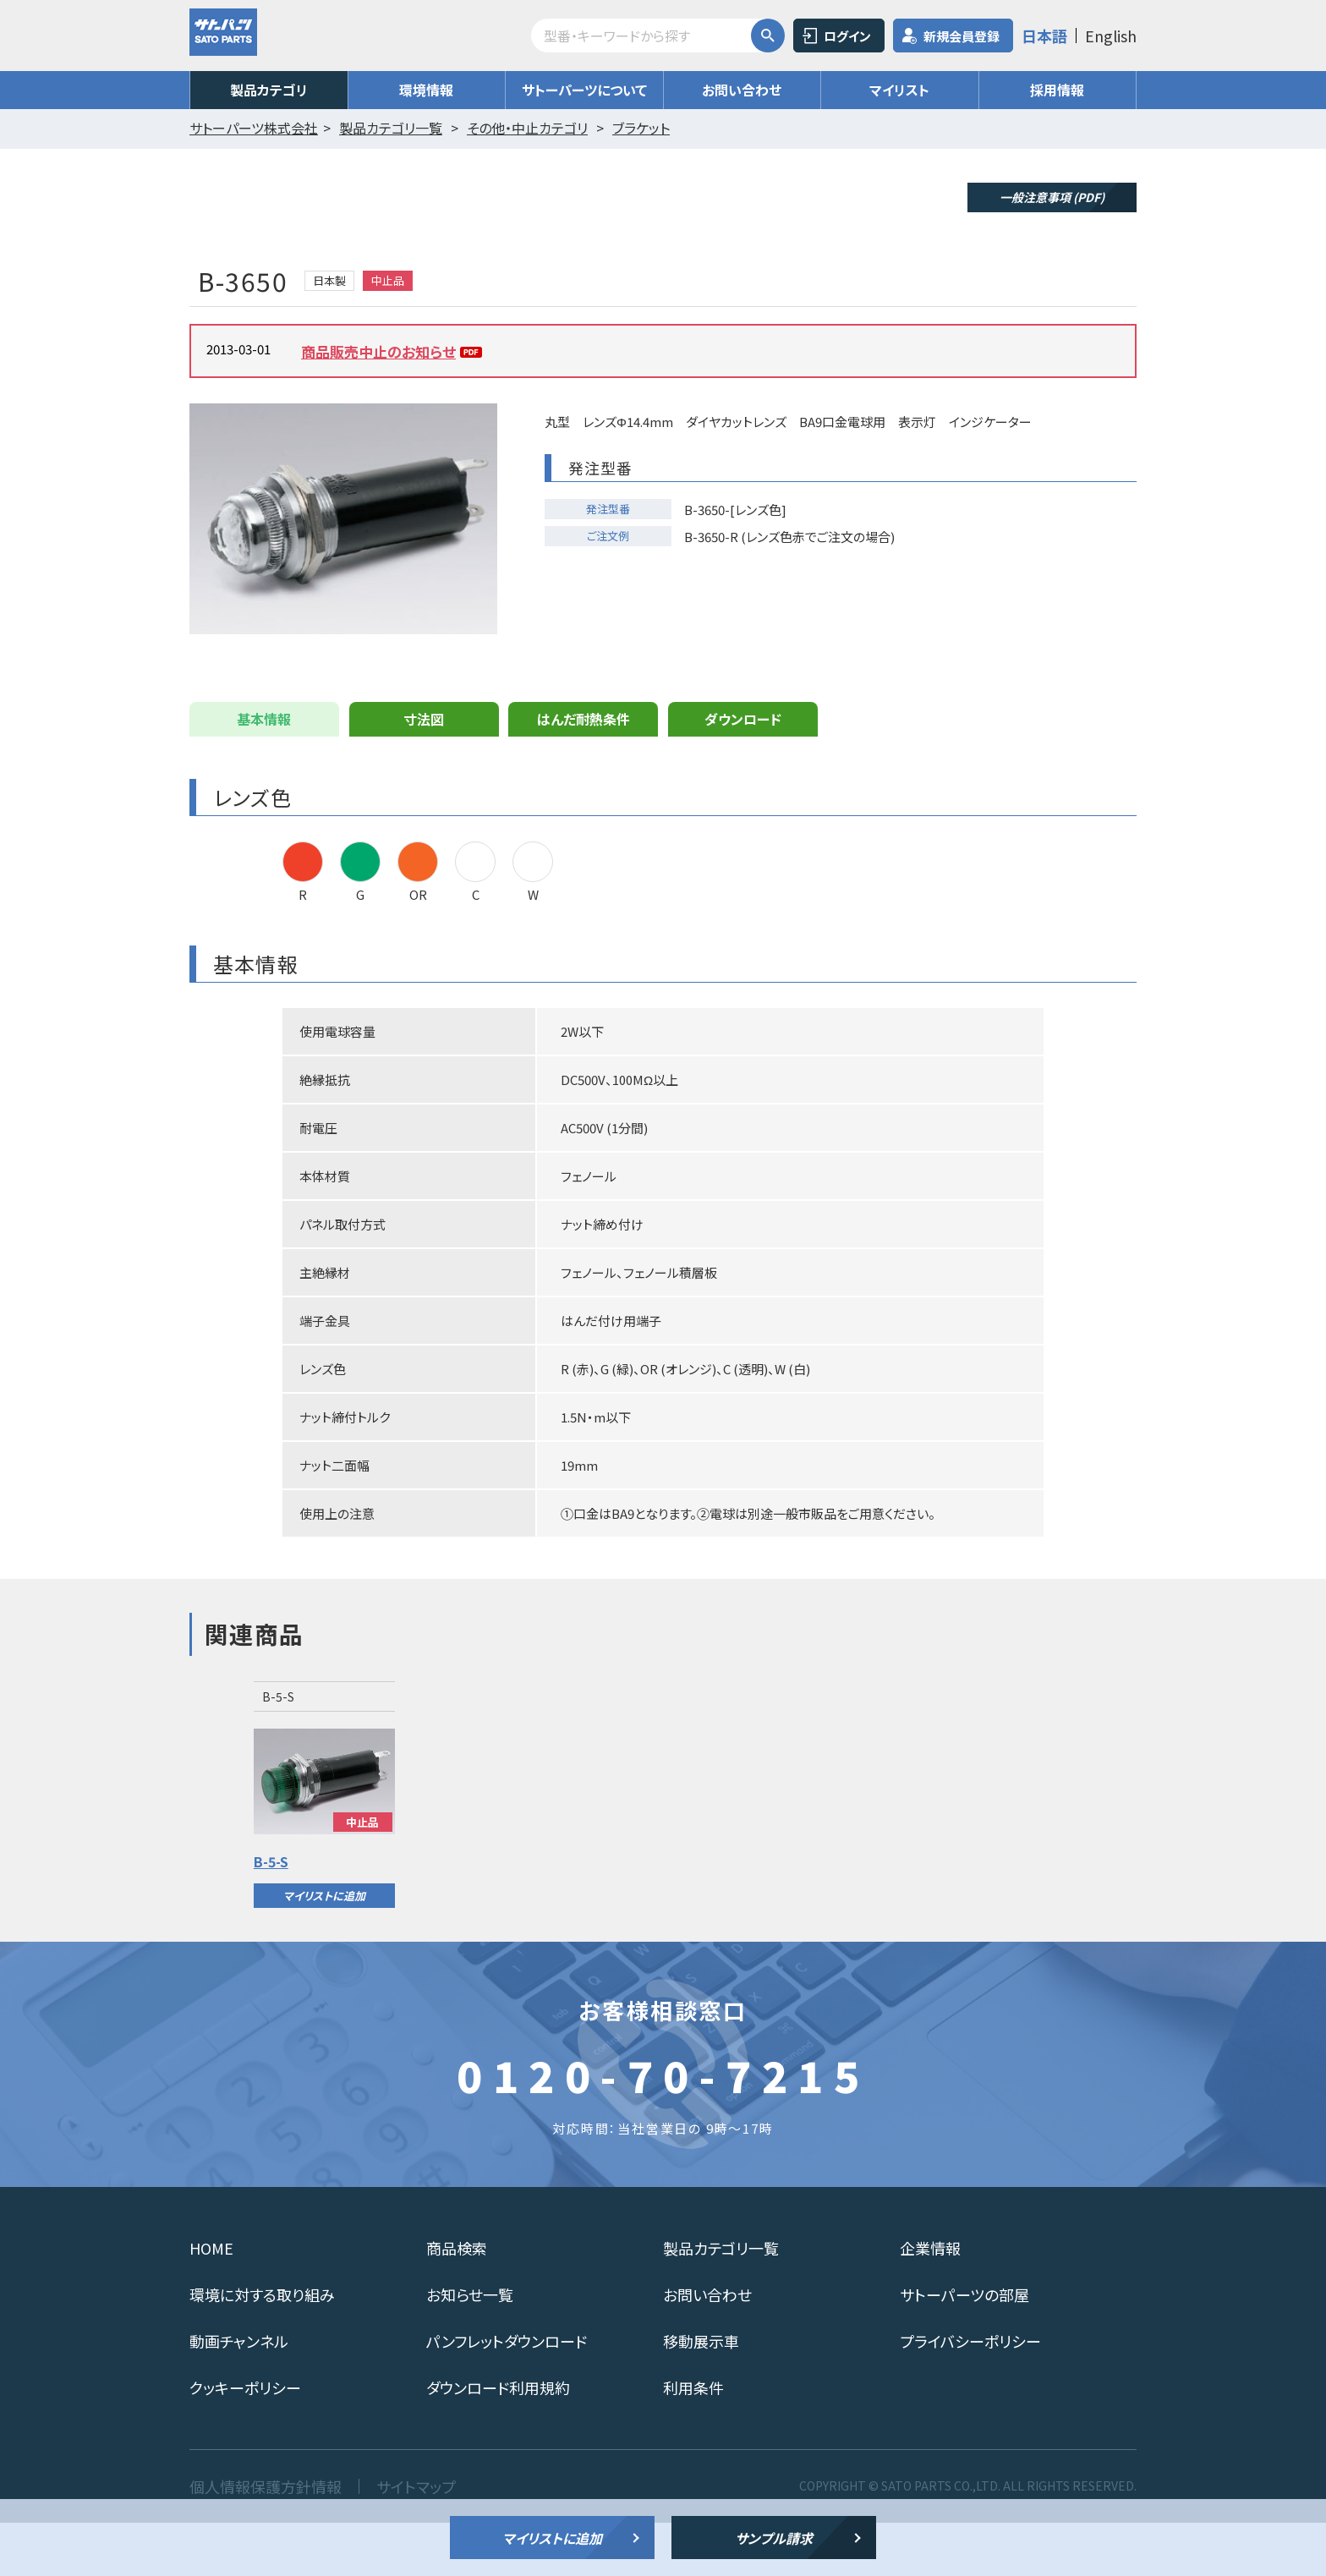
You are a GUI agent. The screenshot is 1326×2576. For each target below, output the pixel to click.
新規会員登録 (961, 36)
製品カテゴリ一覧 (721, 2301)
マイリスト (899, 89)
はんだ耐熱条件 (583, 772)
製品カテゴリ (269, 89)
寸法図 (423, 772)
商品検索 (456, 2301)
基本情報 (264, 772)
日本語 (1044, 35)
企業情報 (930, 2301)
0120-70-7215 (663, 2128)
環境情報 (426, 89)
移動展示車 (701, 2394)
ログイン (847, 36)
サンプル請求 (774, 2538)
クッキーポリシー (245, 2441)
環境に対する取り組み (262, 2348)
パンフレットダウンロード (506, 2394)
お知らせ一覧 (469, 2348)
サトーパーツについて (584, 89)
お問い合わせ (741, 89)
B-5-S (271, 1915)
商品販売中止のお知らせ (378, 351)
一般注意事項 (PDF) (1052, 197)
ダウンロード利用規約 (498, 2441)
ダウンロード (742, 772)
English (1111, 35)
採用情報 (1057, 89)
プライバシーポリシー (970, 2394)
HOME (211, 2301)
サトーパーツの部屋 (964, 2348)
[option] (324, 1848)
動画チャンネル (238, 2394)
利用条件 (693, 2441)
